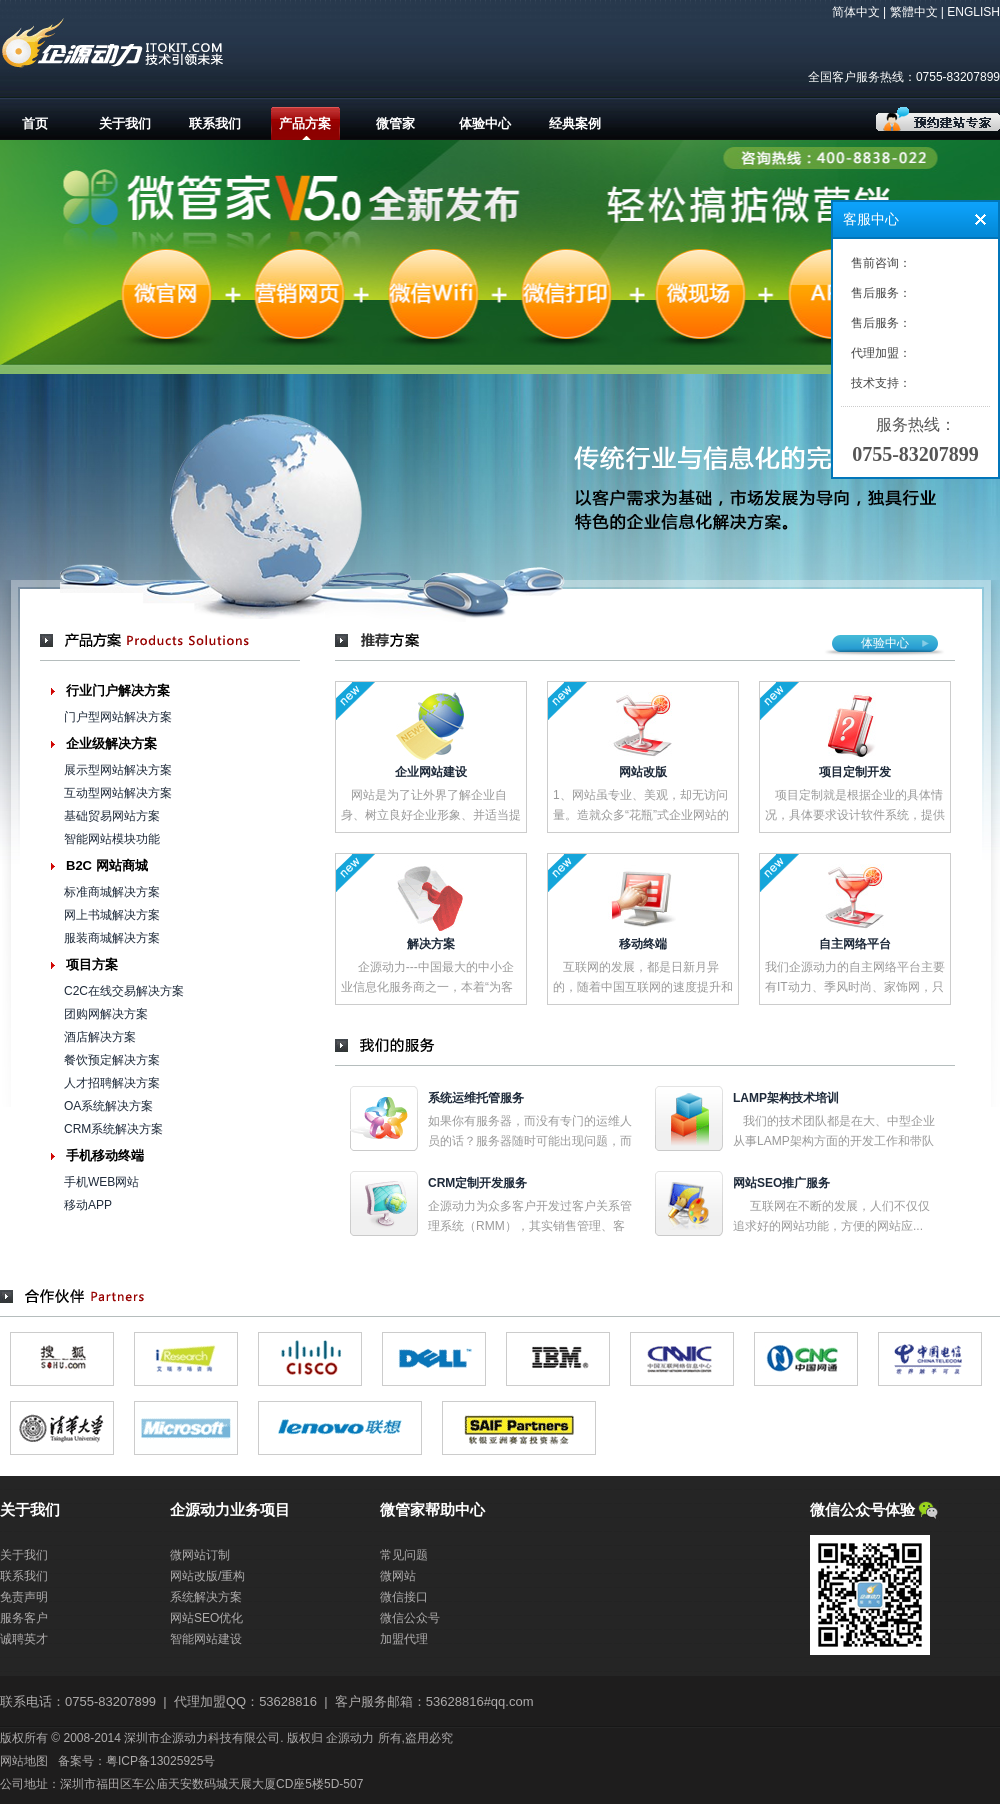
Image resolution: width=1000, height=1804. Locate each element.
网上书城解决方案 (112, 915)
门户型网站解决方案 (118, 717)
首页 (35, 123)
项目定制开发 (855, 772)
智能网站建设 (206, 1639)
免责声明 (24, 1597)
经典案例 (575, 123)
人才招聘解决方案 (112, 1083)
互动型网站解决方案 (118, 793)
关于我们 (125, 123)
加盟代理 (404, 1639)
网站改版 (643, 772)
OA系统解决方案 (108, 1106)
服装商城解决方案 (112, 938)
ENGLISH (973, 12)
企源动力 (350, 1738)
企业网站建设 (431, 772)
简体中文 (856, 12)
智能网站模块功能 (112, 839)
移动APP (88, 1205)
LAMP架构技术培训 (786, 1098)
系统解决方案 (206, 1597)
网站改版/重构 (207, 1576)
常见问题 (404, 1555)
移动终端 (643, 944)
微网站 (398, 1576)
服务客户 (24, 1618)
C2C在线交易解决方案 (124, 991)
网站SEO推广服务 (781, 1183)
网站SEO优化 (206, 1618)
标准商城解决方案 (112, 892)
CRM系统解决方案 (113, 1129)
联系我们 (215, 123)
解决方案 (431, 944)
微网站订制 (200, 1555)
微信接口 (404, 1597)
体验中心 (485, 123)
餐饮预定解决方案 (112, 1060)
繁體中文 (914, 12)
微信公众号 (410, 1618)
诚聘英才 (24, 1639)
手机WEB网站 (101, 1182)
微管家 (395, 123)
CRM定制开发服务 (477, 1183)
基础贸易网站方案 (112, 816)
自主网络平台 (855, 944)
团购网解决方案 (106, 1014)
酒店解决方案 (100, 1037)
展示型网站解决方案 (118, 770)
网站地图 (24, 1761)
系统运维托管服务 (476, 1098)
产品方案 (305, 123)
